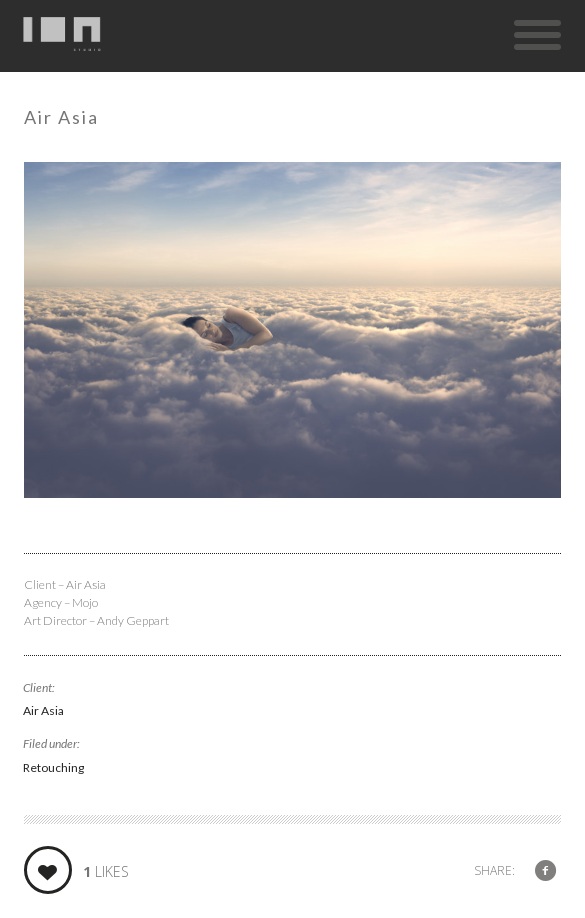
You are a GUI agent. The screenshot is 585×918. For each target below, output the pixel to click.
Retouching (53, 767)
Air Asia (43, 710)
